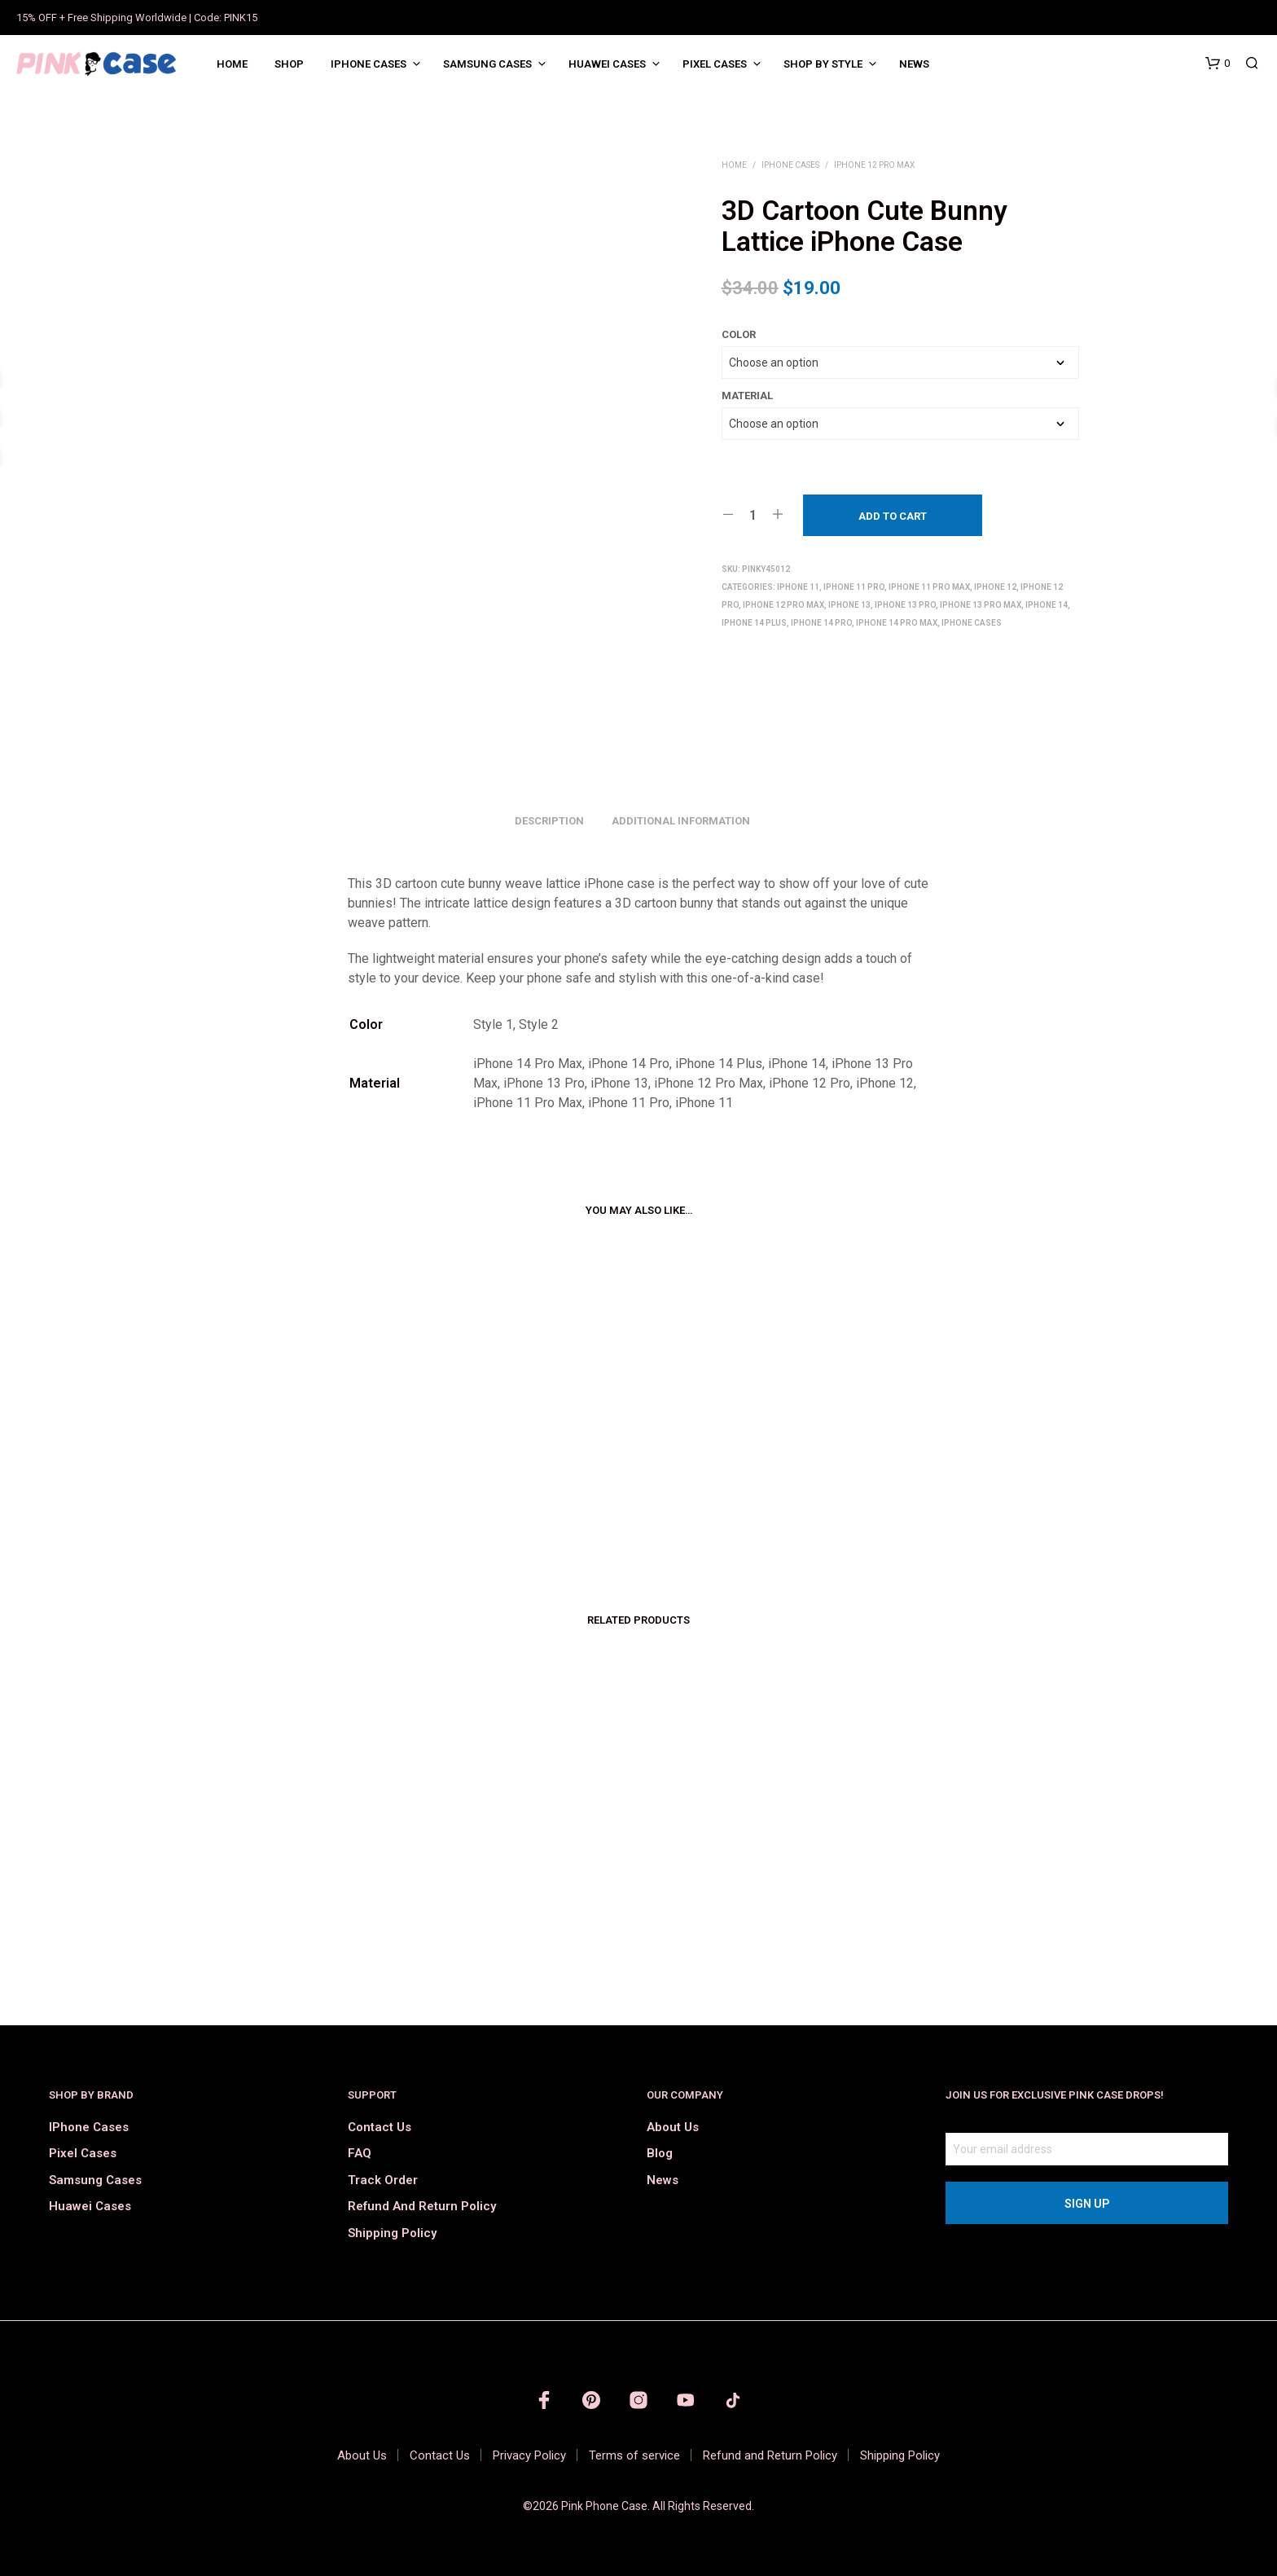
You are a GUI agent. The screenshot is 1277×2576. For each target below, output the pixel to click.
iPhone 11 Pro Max (929, 586)
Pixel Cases (714, 64)
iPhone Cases (368, 64)
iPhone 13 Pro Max (980, 604)
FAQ (359, 2153)
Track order (383, 2180)
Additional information (681, 821)
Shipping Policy (392, 2233)
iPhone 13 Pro (905, 604)
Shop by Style (822, 64)
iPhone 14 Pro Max (896, 622)
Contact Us (379, 2127)
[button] (1217, 63)
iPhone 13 (849, 604)
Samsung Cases (487, 64)
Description (549, 821)
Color (739, 334)
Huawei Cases (607, 64)
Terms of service (634, 2455)
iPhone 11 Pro (853, 586)
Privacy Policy (529, 2455)
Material (747, 395)
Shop (289, 64)
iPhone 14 (1046, 604)
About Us (673, 2127)
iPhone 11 (798, 586)
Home (232, 64)
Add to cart (892, 516)
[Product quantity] (753, 515)
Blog (660, 2153)
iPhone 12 (995, 586)
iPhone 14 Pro (821, 622)
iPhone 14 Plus (754, 622)
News (914, 64)
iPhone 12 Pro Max (874, 164)
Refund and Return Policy (422, 2206)
